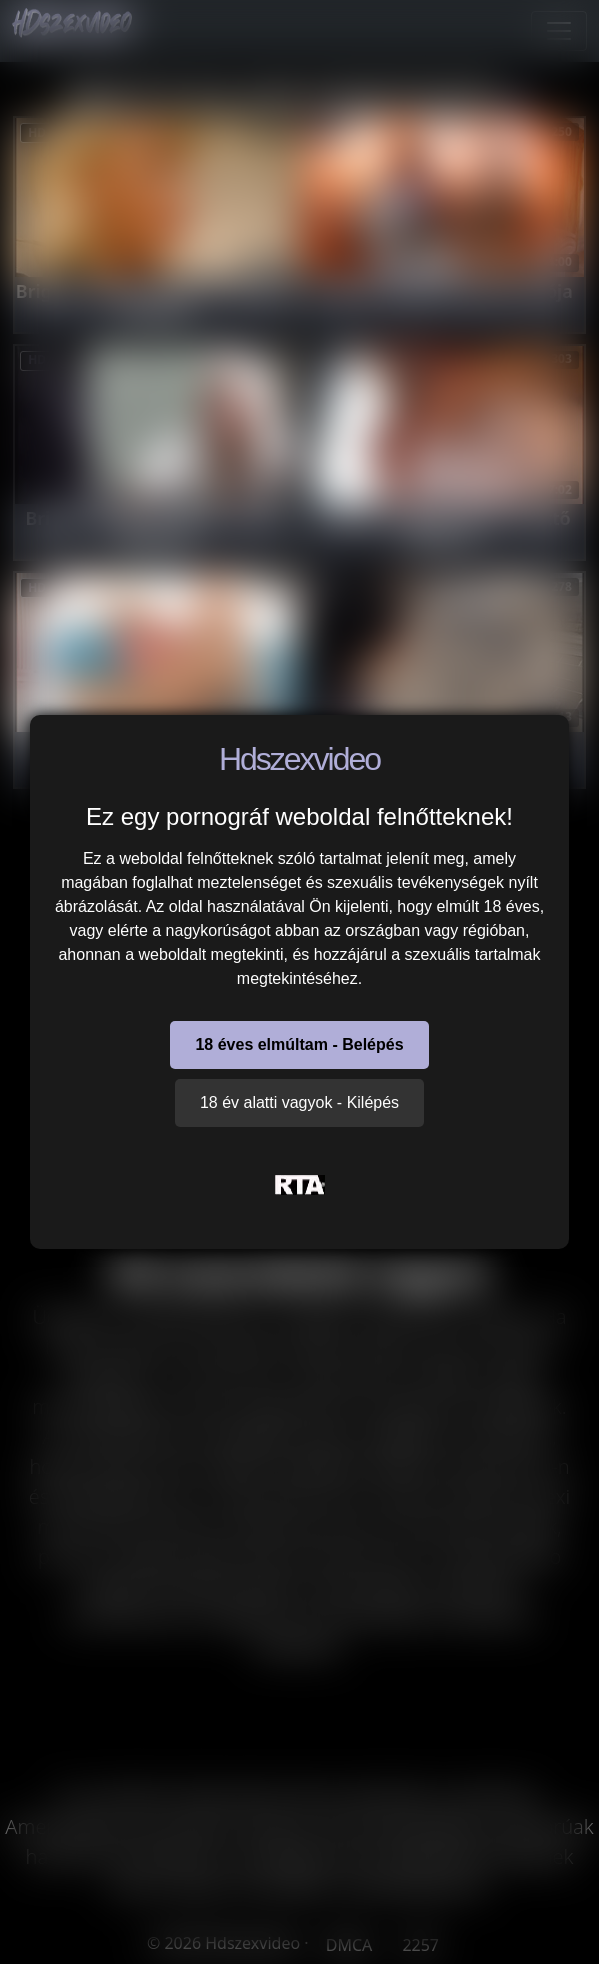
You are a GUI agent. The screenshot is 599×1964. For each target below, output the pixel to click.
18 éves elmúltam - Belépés (299, 1044)
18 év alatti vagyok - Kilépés (299, 1102)
